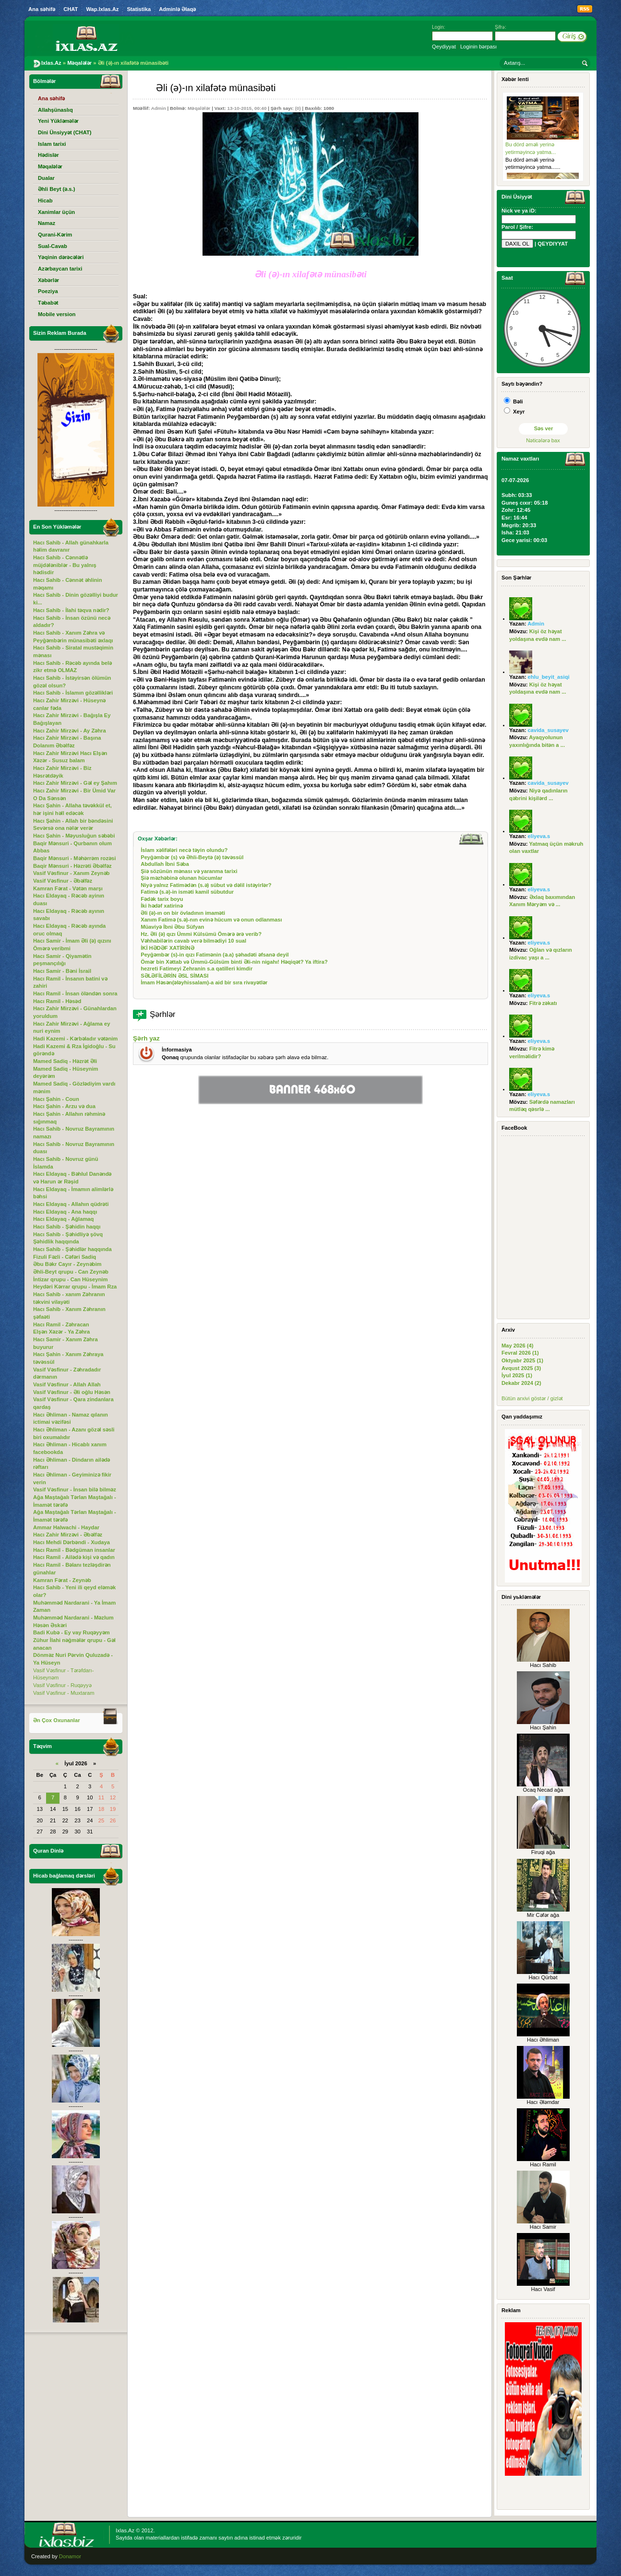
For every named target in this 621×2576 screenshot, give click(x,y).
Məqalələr (199, 108)
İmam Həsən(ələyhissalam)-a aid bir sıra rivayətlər (204, 982)
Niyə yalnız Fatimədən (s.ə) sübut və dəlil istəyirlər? (206, 885)
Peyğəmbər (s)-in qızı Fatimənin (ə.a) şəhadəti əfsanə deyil (214, 954)
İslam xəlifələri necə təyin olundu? (184, 850)
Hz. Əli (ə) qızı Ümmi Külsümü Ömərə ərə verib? (201, 934)
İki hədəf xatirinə (162, 906)
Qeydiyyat (444, 46)
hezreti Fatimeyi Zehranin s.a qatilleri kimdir (196, 968)
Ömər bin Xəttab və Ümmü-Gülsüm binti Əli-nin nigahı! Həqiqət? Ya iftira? (234, 962)
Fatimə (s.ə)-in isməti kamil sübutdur (187, 892)
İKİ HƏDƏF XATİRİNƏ (167, 948)
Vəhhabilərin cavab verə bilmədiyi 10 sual (193, 941)
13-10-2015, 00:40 (246, 108)
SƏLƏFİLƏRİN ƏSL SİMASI (174, 976)
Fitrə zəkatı (543, 1003)
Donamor (70, 2556)
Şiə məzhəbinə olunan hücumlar (181, 878)
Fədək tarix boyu (162, 899)
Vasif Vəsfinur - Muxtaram (64, 1693)
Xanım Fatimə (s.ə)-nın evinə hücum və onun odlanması (211, 919)
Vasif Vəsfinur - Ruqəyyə (62, 1685)
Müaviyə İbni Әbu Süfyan (172, 927)
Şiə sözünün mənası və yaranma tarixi (189, 871)
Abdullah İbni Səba (165, 864)
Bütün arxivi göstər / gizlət (532, 1398)
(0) (298, 108)
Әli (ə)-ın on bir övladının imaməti (183, 913)
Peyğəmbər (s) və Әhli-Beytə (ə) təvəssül (192, 857)
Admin (158, 108)
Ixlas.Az (125, 2530)
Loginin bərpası (478, 46)
